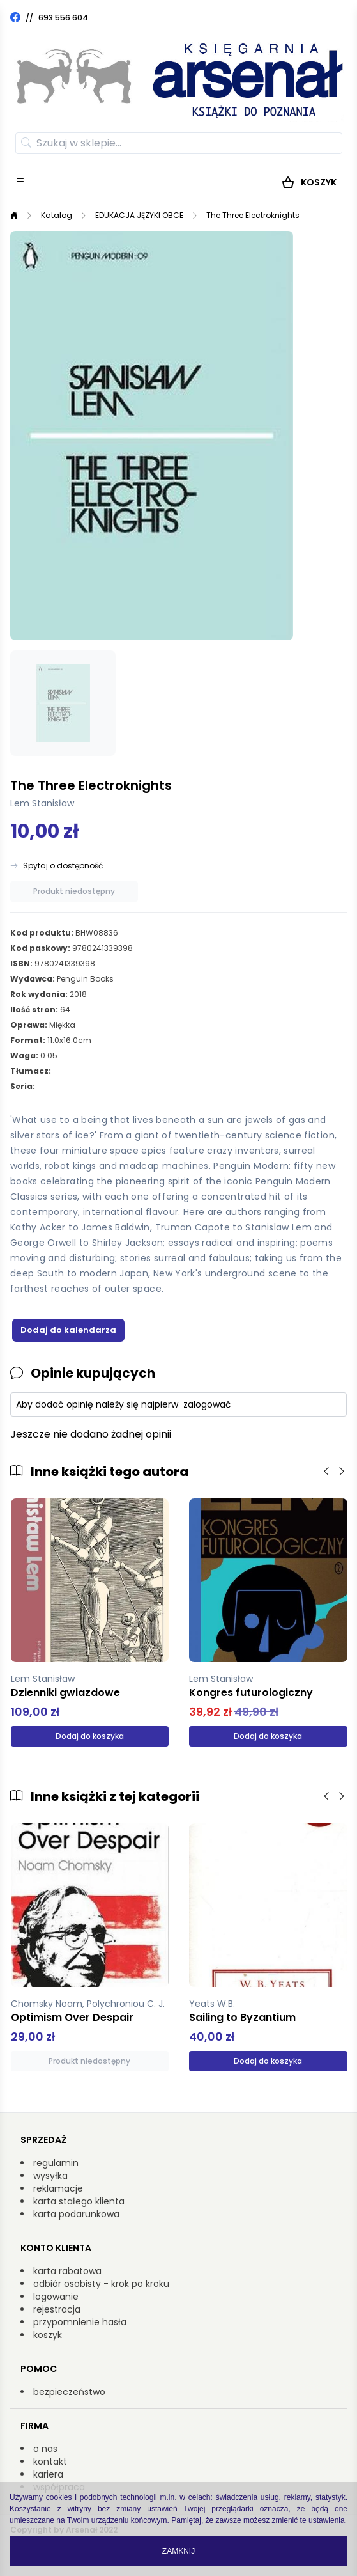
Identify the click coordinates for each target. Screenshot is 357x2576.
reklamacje (58, 2188)
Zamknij (178, 2551)
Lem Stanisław (42, 803)
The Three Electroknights (253, 215)
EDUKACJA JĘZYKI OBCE (139, 215)
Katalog (56, 215)
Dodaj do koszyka (90, 1736)
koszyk (47, 2335)
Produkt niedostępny (74, 891)
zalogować (207, 1404)
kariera (48, 2474)
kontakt (50, 2461)
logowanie (56, 2296)
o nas (45, 2448)
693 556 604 (63, 17)
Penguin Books (85, 978)
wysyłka (50, 2175)
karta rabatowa (67, 2271)
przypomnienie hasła (79, 2322)
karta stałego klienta (79, 2201)
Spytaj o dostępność (63, 866)
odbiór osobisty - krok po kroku (101, 2283)
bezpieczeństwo (69, 2391)
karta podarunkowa (76, 2214)
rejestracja (56, 2309)
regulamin (56, 2162)
